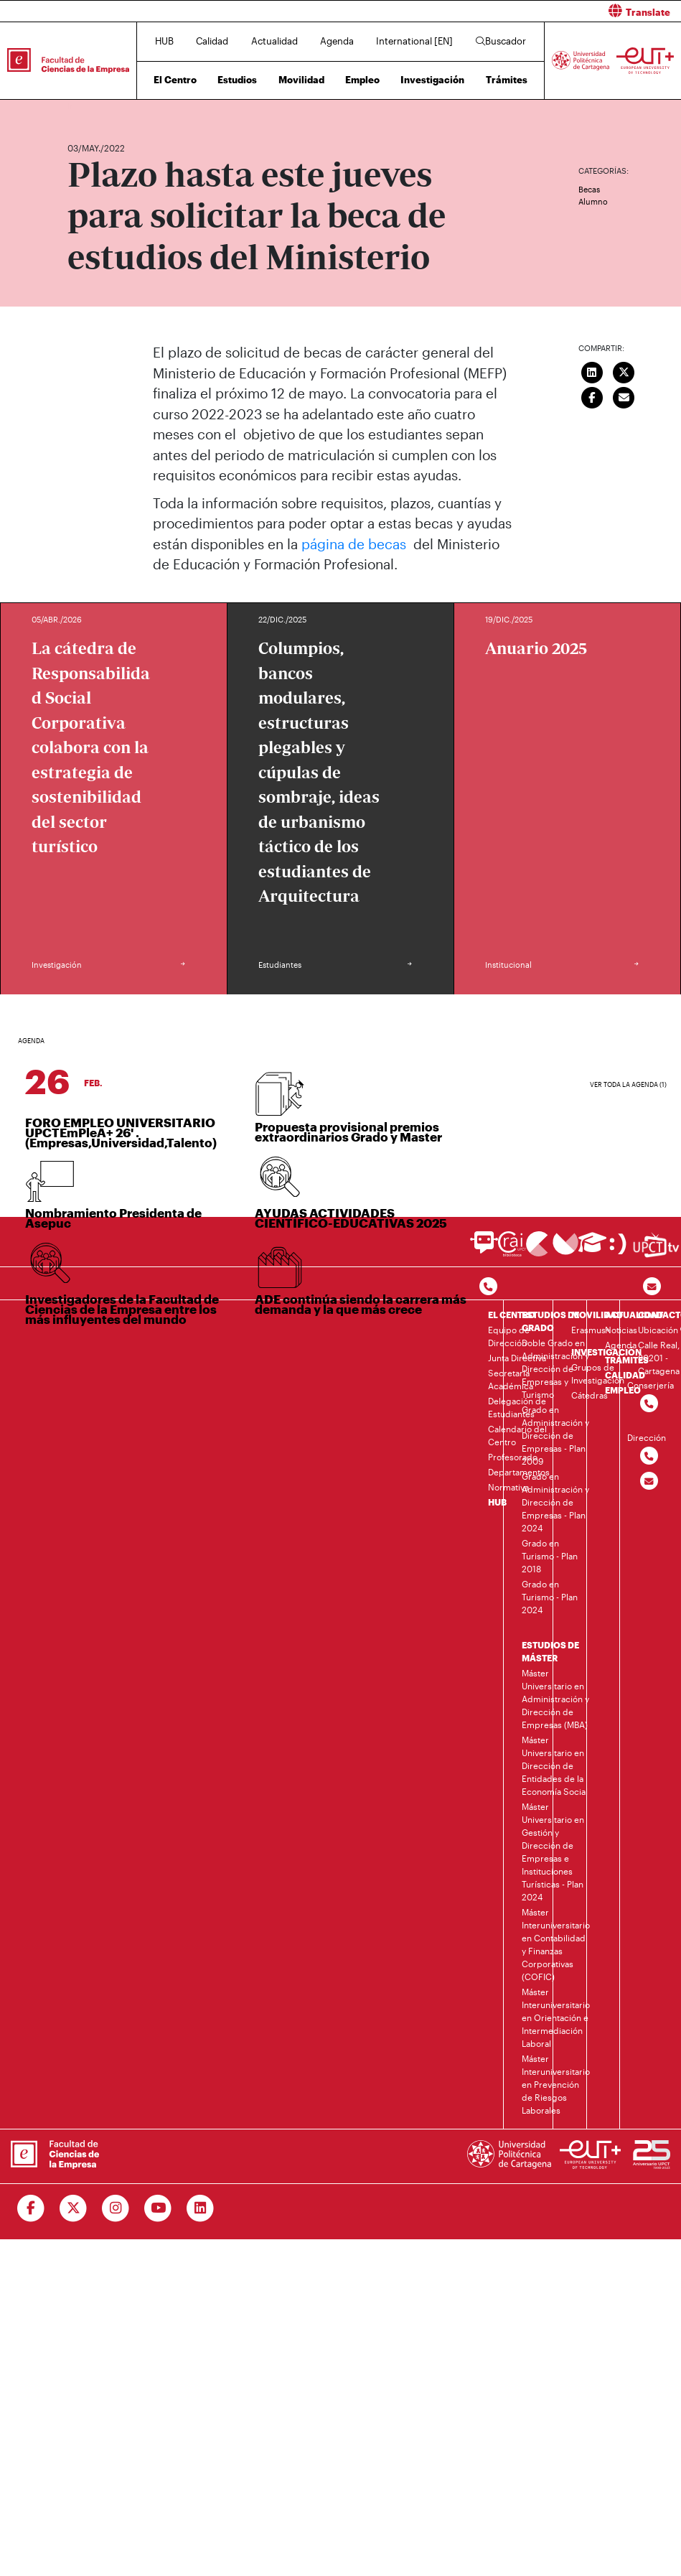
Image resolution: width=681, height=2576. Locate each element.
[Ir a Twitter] (73, 2208)
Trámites (506, 79)
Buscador (501, 41)
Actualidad (274, 41)
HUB (164, 41)
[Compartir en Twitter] (623, 370)
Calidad (212, 41)
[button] (517, 11)
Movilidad (301, 79)
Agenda (337, 41)
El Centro (175, 79)
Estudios (237, 79)
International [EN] (414, 41)
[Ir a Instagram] (115, 2208)
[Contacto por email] (652, 1286)
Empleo (362, 79)
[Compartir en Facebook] (592, 395)
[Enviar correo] (623, 395)
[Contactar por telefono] (488, 1286)
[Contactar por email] (649, 1481)
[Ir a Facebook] (31, 2208)
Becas (589, 189)
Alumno (593, 201)
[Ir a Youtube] (158, 2208)
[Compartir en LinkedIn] (592, 370)
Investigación (432, 79)
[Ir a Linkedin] (200, 2208)
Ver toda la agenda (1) (628, 1084)
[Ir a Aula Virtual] (592, 1248)
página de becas (355, 544)
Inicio (78, 106)
